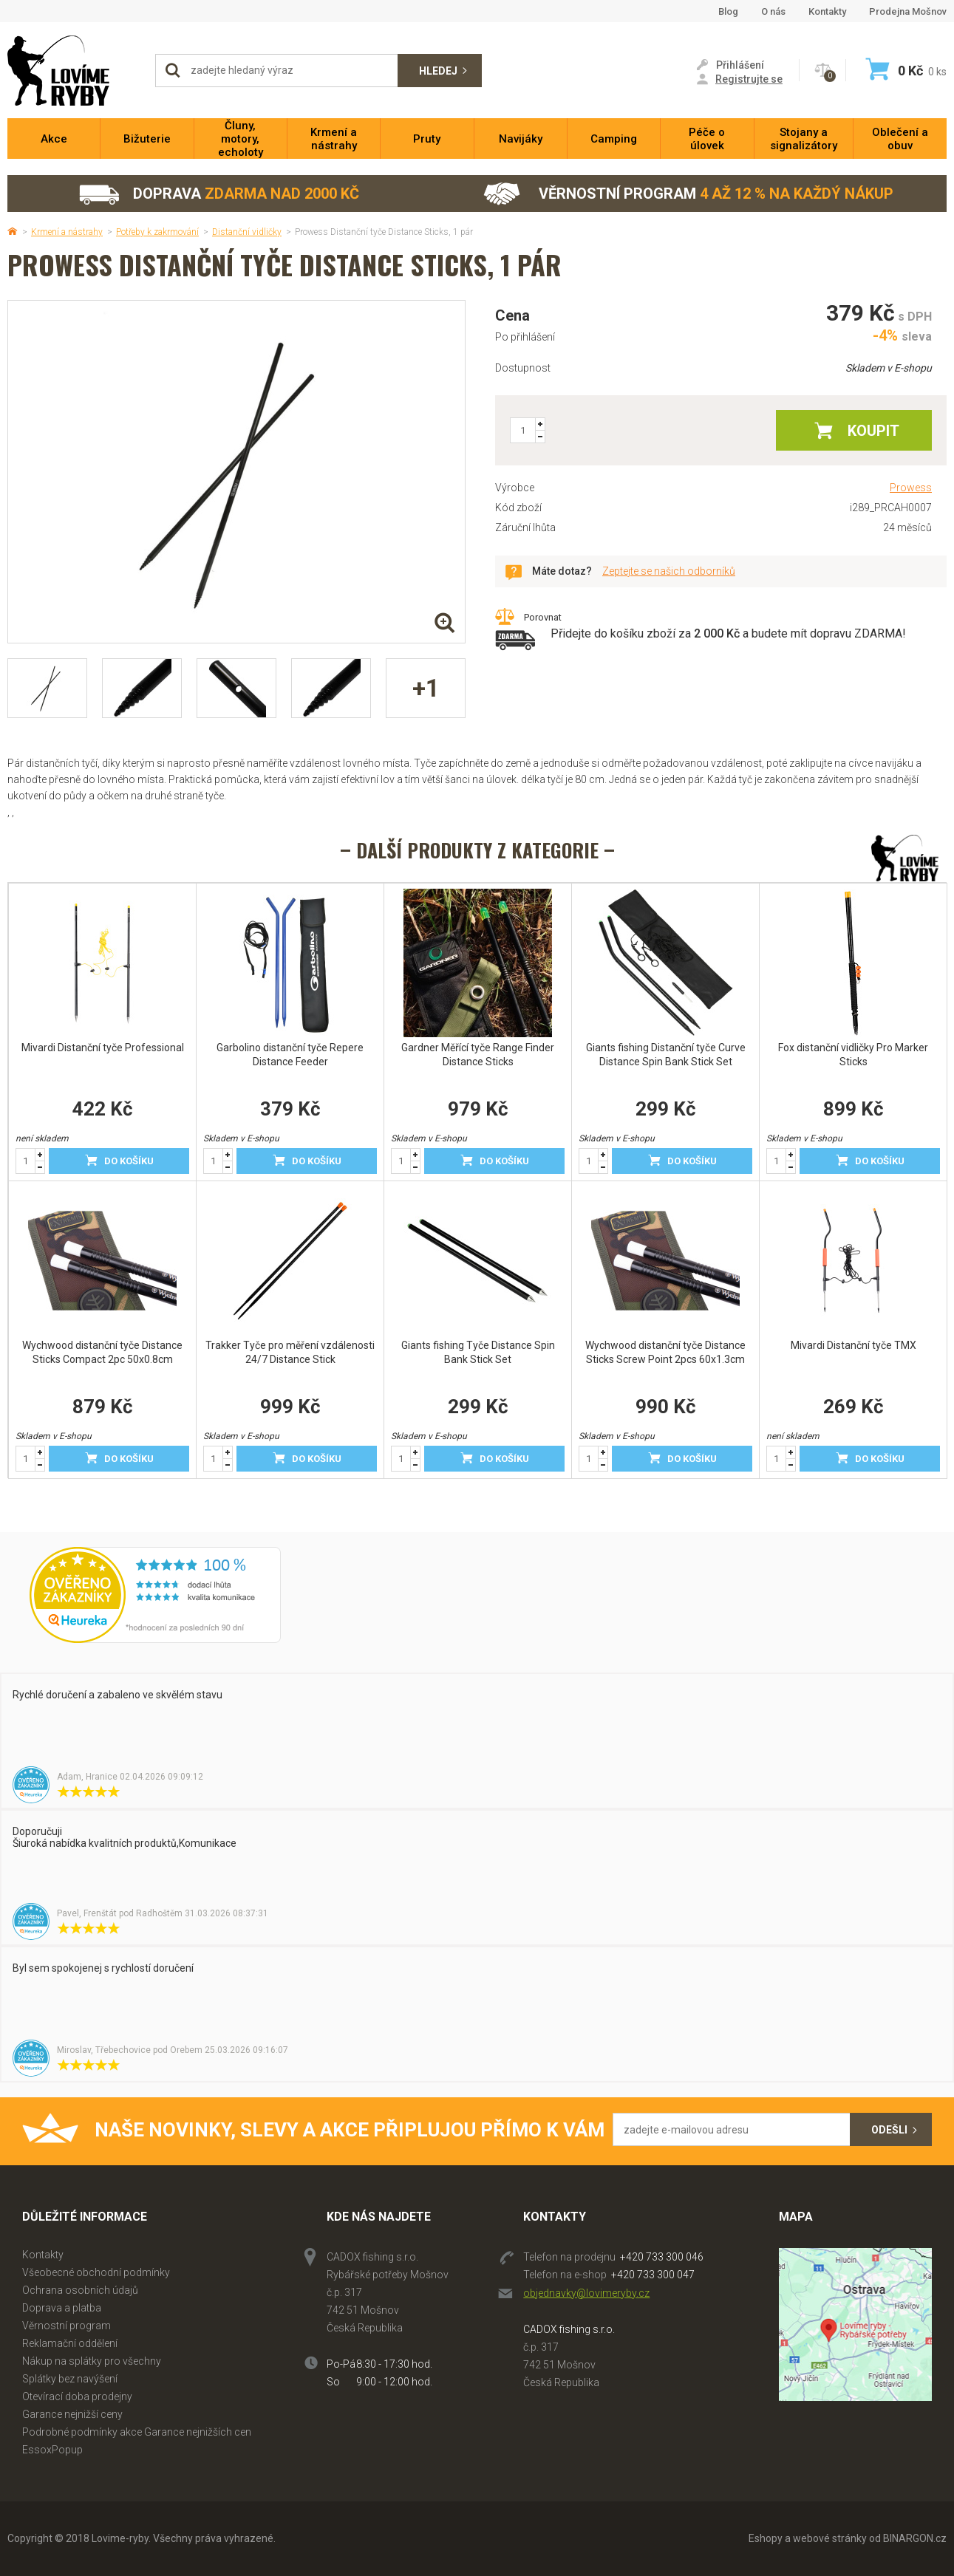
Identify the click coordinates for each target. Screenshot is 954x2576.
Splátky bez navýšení (69, 2379)
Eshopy (766, 2538)
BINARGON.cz (915, 2538)
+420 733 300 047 (653, 2275)
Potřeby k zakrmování (157, 232)
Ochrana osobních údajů (80, 2290)
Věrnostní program (688, 194)
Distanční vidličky (247, 232)
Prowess (911, 487)
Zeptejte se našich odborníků (668, 571)
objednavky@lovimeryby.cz (586, 2293)
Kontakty (827, 11)
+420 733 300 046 (661, 2257)
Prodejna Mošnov (908, 11)
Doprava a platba (61, 2308)
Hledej (438, 71)
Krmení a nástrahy (67, 232)
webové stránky (830, 2538)
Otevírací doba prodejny (77, 2396)
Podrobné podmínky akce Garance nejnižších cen (136, 2432)
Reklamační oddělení (69, 2343)
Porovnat (543, 617)
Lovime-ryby (73, 70)
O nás (773, 11)
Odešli (889, 2130)
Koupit (873, 431)
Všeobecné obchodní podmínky (96, 2272)
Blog (728, 11)
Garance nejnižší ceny (72, 2414)
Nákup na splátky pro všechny (91, 2361)
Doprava (218, 194)
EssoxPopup (52, 2450)
